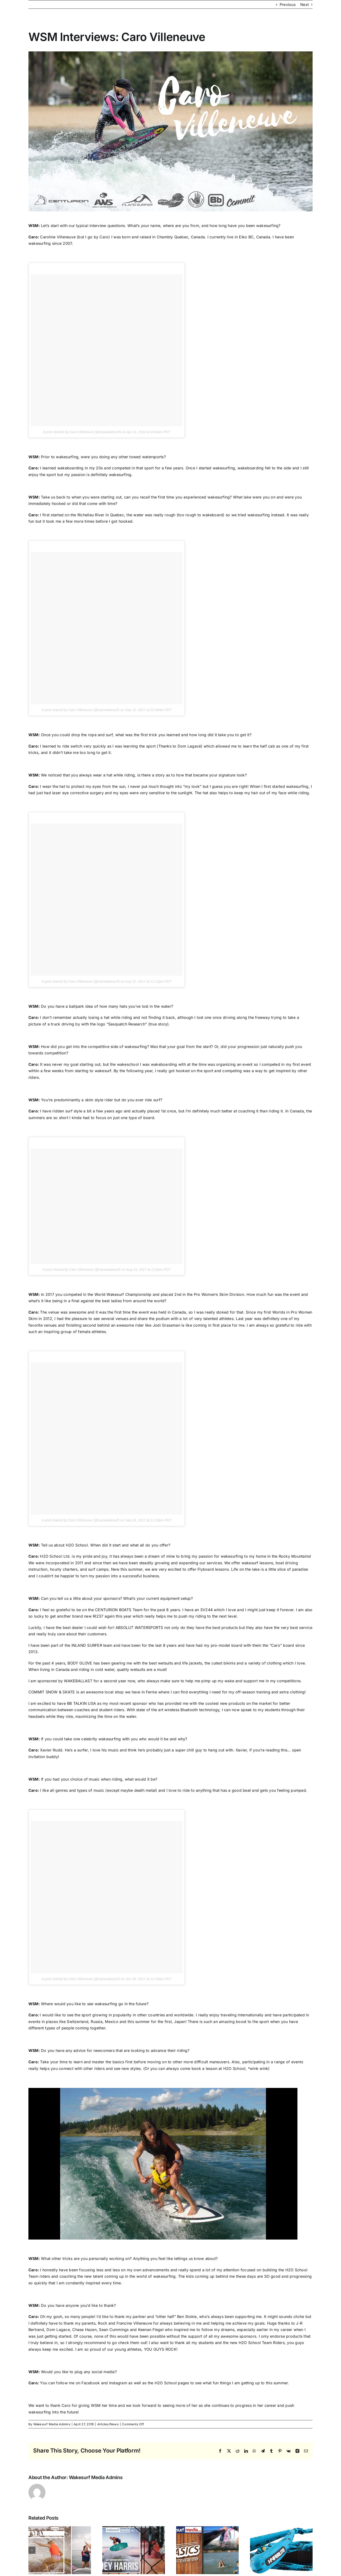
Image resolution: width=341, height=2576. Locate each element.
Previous (288, 4)
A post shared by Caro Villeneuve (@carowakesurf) (82, 432)
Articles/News (108, 2424)
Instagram (118, 2383)
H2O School (77, 1545)
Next (304, 4)
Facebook (90, 2383)
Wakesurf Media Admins (51, 2424)
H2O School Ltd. (55, 1556)
